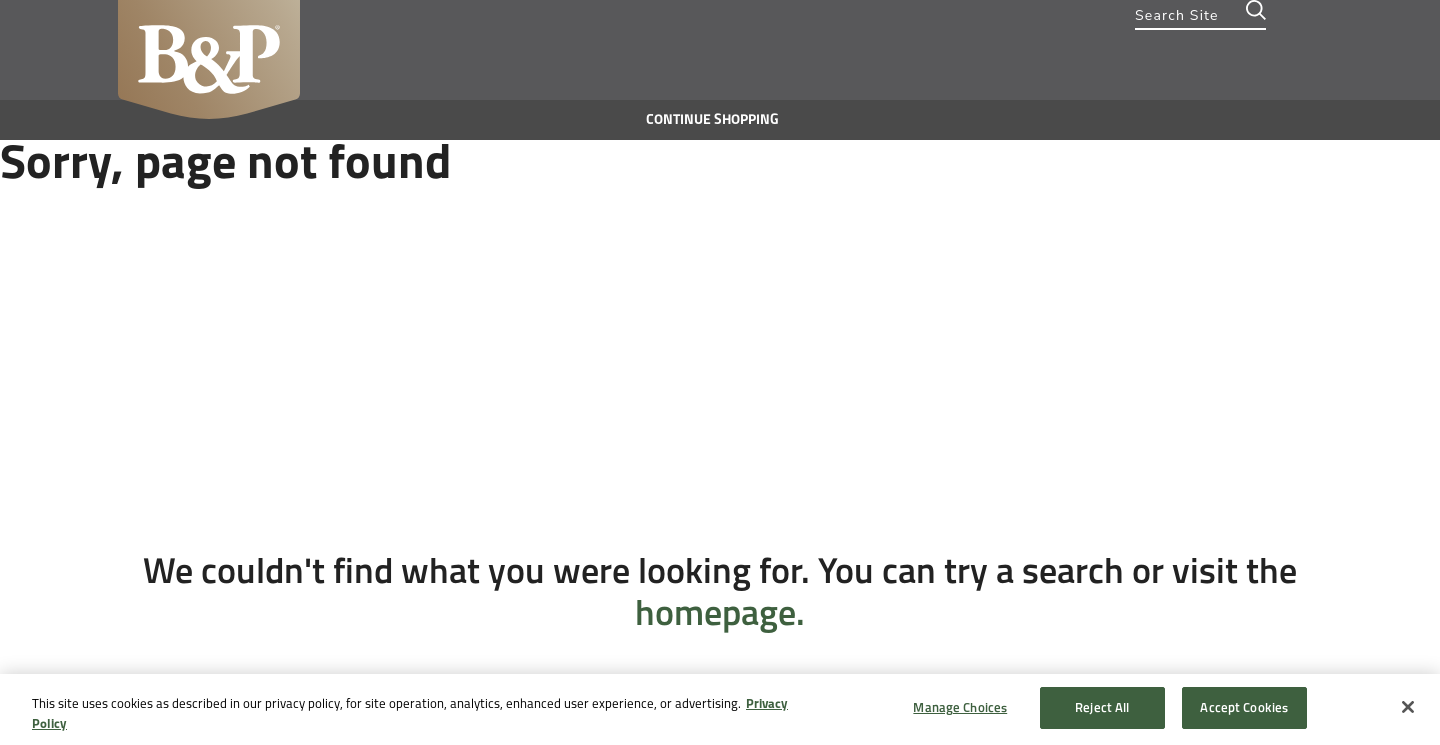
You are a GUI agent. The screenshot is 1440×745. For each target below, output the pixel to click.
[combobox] (1200, 15)
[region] (720, 709)
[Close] (1408, 707)
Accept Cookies (1244, 707)
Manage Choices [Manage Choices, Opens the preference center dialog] (960, 707)
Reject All (1102, 707)
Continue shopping (712, 119)
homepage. (720, 612)
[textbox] (1200, 15)
